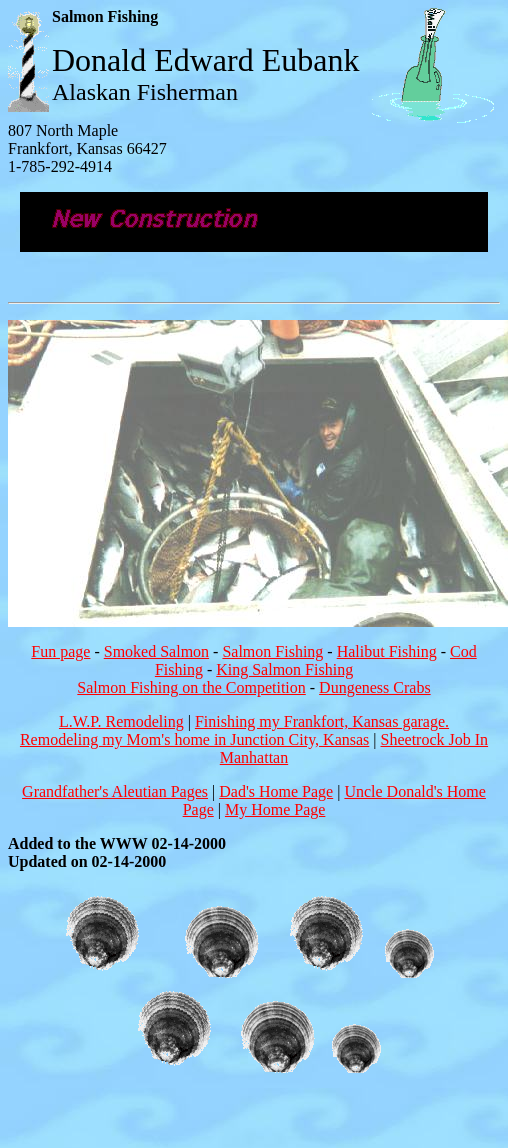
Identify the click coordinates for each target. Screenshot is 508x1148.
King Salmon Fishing (284, 669)
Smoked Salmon (156, 651)
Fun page (60, 651)
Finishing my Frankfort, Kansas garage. (322, 721)
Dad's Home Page (276, 791)
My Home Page (275, 809)
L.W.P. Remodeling (121, 721)
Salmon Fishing (272, 651)
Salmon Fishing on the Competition (191, 687)
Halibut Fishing (387, 651)
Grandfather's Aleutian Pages (115, 791)
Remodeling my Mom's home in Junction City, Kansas (194, 739)
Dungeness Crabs (375, 687)
